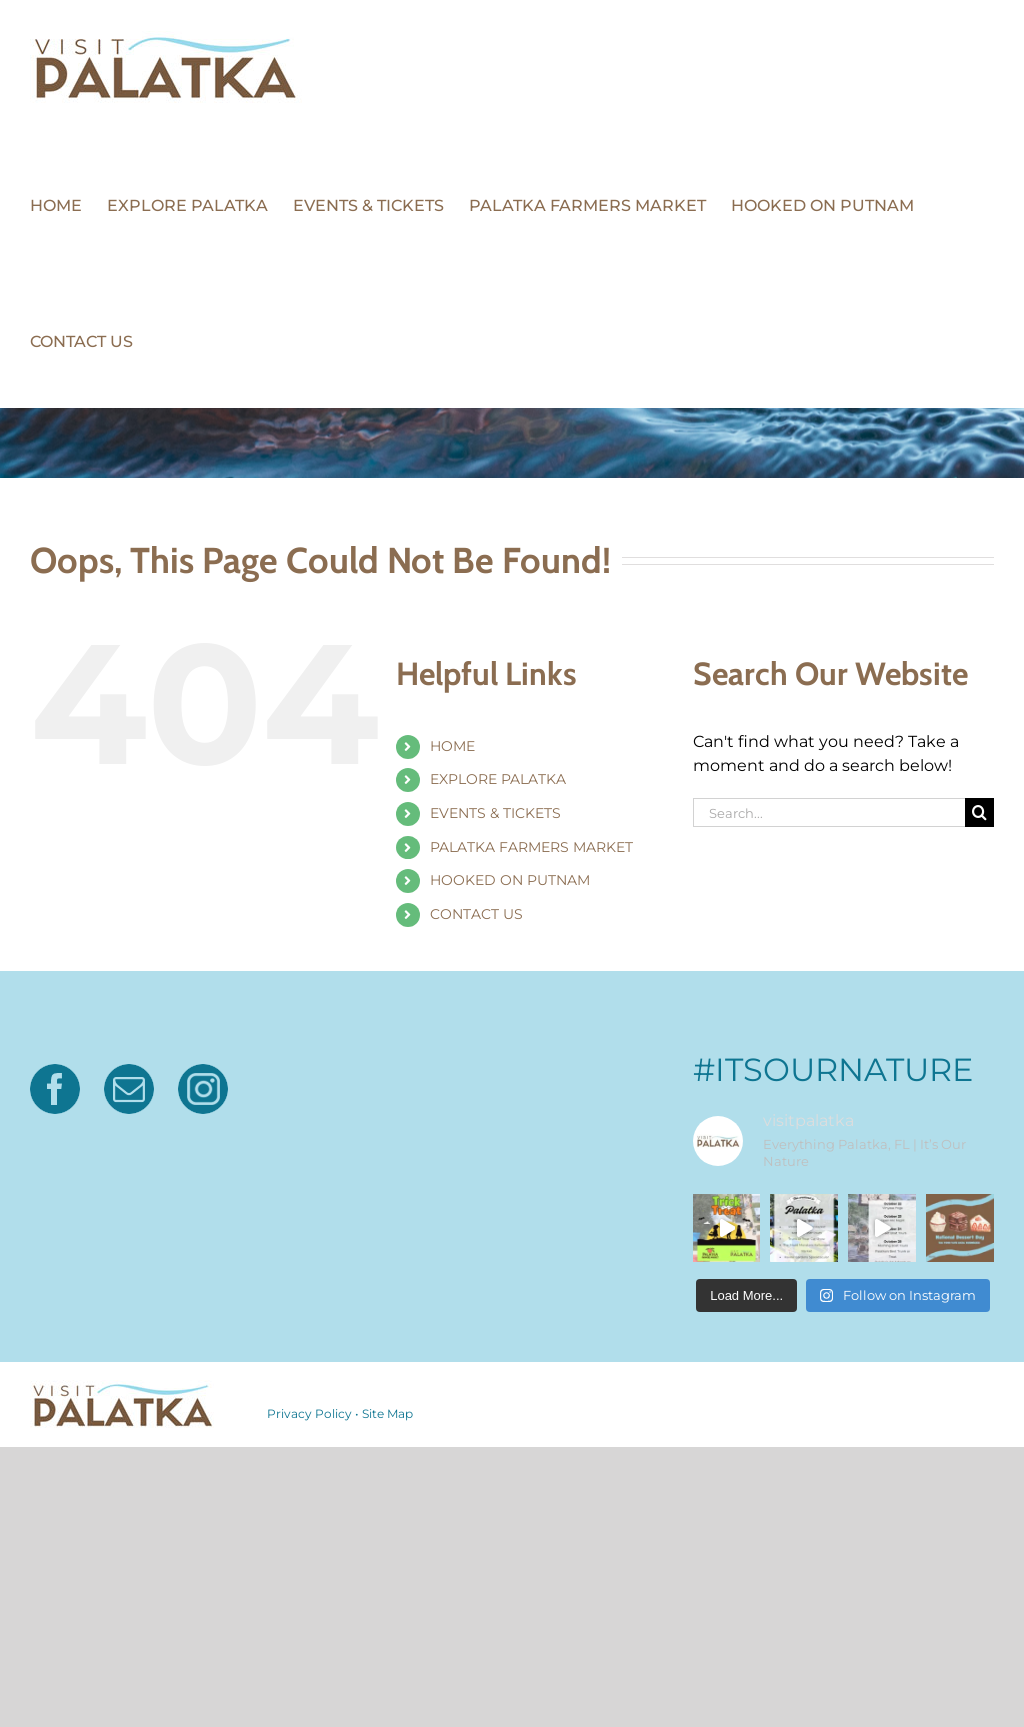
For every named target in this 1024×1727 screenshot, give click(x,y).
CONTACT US (476, 914)
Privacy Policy (309, 1413)
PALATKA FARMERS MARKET (531, 847)
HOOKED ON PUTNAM (510, 880)
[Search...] (829, 812)
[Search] (979, 812)
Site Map (387, 1413)
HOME (452, 746)
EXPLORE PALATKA (498, 779)
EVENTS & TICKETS (495, 813)
